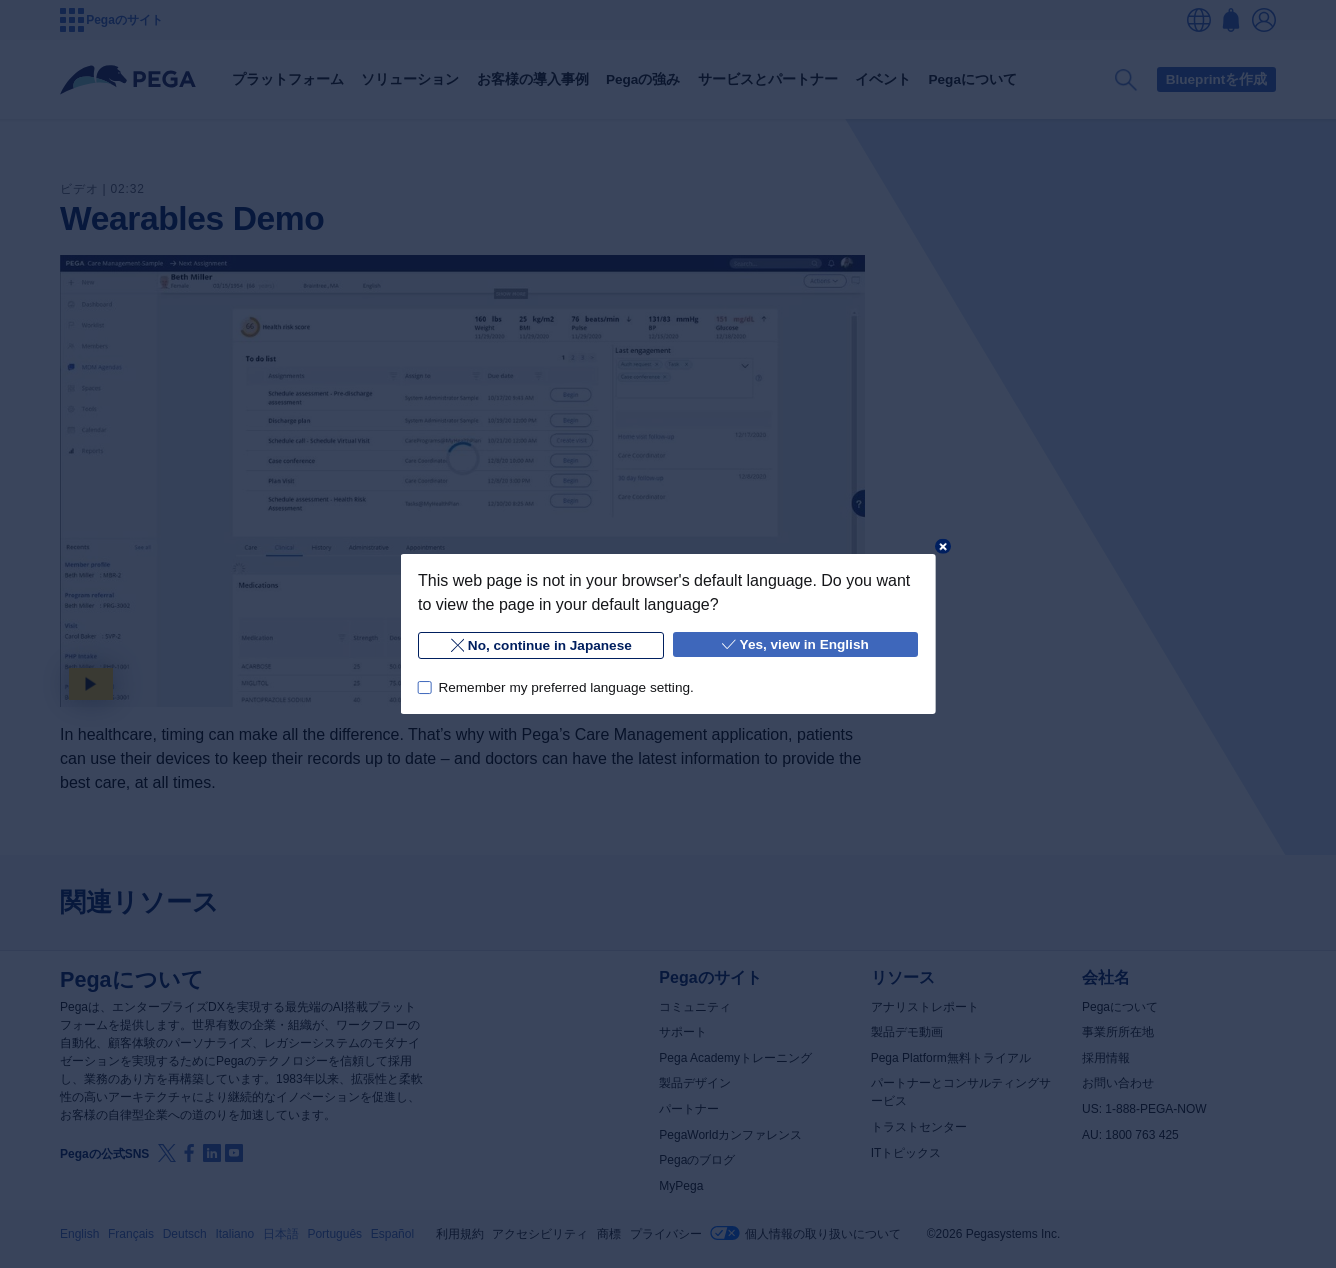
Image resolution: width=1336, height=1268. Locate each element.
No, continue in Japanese (540, 645)
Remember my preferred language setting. (565, 687)
